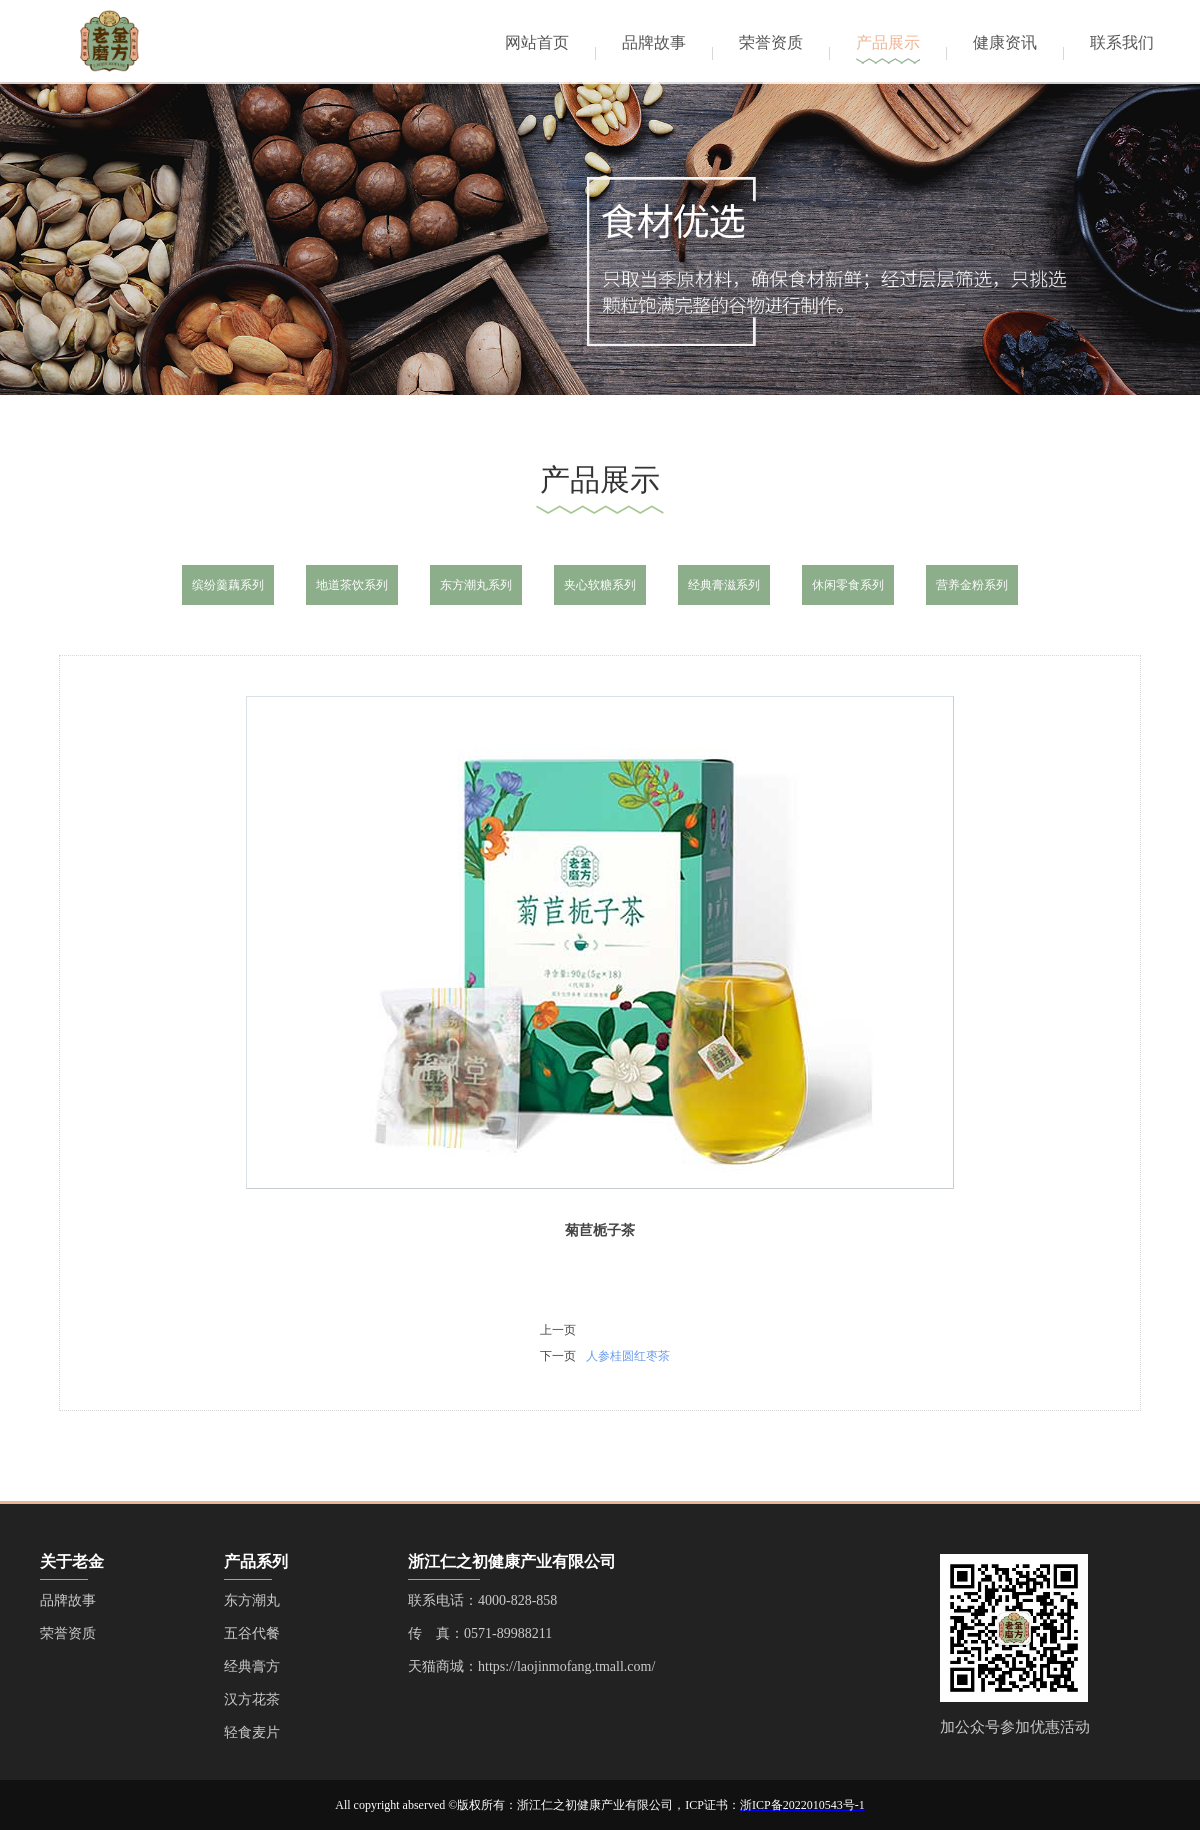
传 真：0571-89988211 (480, 1633)
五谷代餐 (252, 1633)
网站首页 (537, 42)
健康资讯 (1005, 42)
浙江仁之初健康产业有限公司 (512, 1561)
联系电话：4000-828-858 (482, 1600)
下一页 (558, 1356)
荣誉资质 (771, 42)
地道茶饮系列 (352, 585)
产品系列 (256, 1561)
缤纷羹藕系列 (228, 585)
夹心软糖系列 (600, 585)
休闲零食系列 (848, 585)
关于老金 (72, 1561)
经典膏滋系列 (724, 585)
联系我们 (1122, 42)
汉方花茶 (252, 1699)
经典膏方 (252, 1666)
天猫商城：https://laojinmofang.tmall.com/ (531, 1666)
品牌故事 (654, 42)
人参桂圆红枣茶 (628, 1356)
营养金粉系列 (972, 585)
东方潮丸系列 (476, 585)
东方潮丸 (252, 1600)
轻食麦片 (252, 1732)
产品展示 (888, 42)
